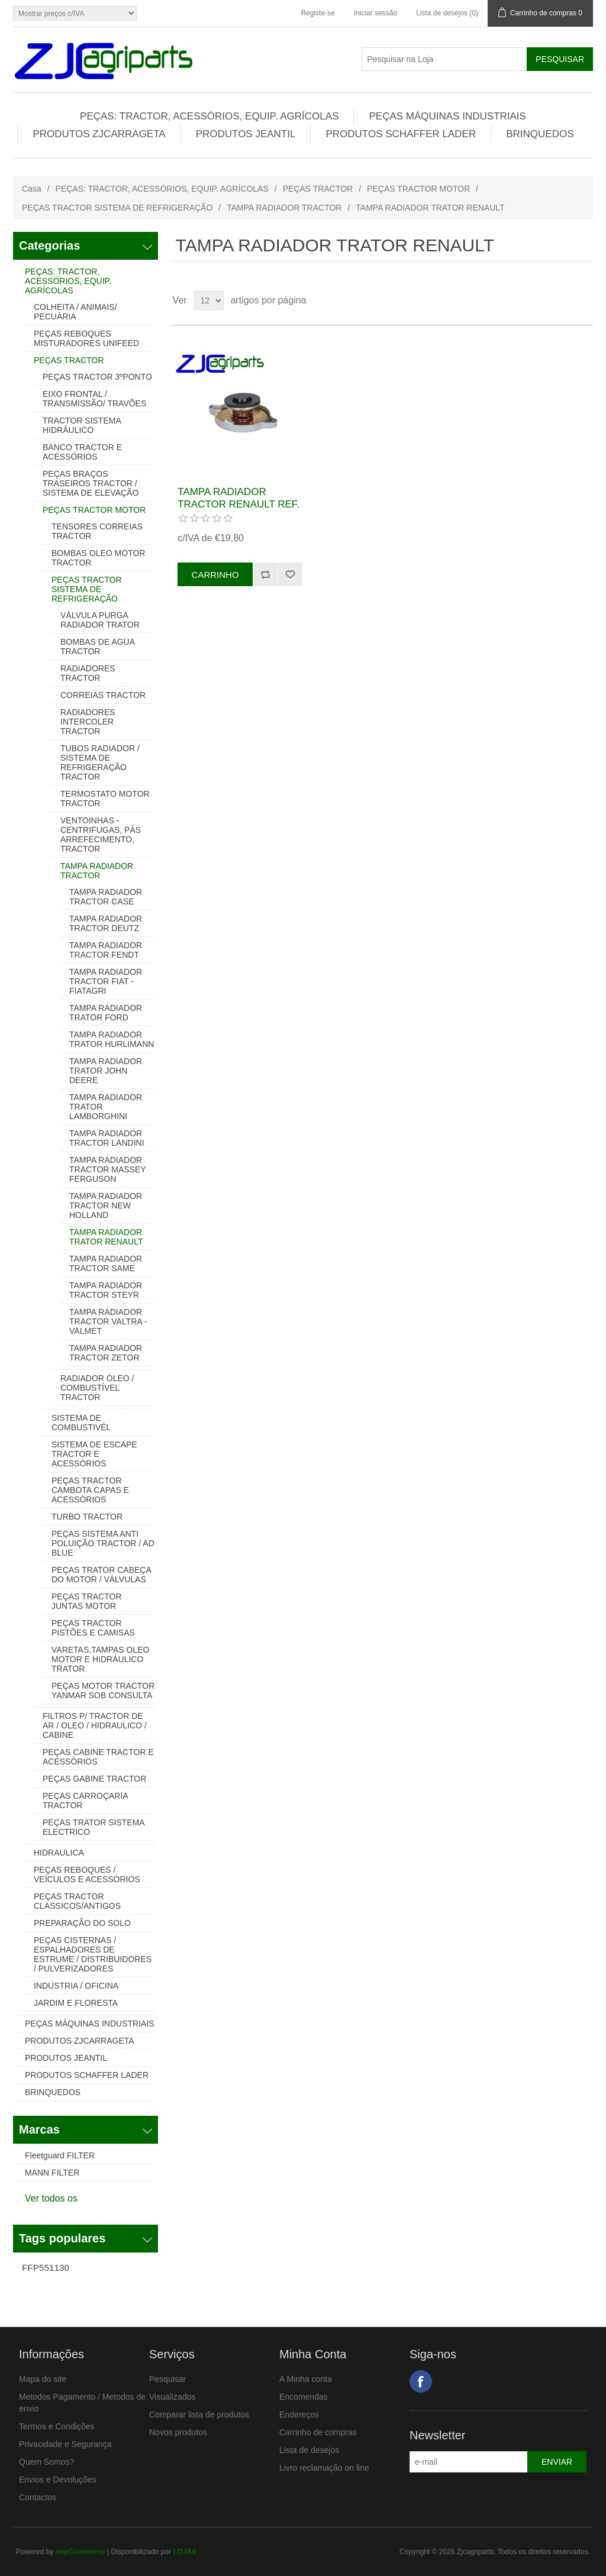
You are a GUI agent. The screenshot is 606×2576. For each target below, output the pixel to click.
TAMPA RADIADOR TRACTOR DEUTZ (105, 923)
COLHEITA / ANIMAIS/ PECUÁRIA (75, 311)
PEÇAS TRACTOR (318, 188)
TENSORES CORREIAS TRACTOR (97, 531)
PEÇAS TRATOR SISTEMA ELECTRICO (93, 1827)
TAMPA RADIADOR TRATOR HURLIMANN (111, 1039)
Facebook (421, 2381)
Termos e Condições (57, 2426)
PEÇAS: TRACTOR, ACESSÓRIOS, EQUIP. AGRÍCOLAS (209, 116)
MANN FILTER (52, 2172)
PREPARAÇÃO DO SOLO (82, 1923)
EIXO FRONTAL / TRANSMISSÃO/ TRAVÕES (94, 398)
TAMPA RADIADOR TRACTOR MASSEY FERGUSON (107, 1169)
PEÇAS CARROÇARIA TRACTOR (85, 1800)
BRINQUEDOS (539, 134)
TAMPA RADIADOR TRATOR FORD (105, 1012)
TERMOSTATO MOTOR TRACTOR (105, 798)
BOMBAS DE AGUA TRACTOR (97, 646)
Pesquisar (167, 2379)
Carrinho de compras (318, 2432)
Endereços (299, 2414)
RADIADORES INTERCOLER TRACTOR (87, 721)
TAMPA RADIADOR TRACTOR (284, 207)
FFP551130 (45, 2268)
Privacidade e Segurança (65, 2444)
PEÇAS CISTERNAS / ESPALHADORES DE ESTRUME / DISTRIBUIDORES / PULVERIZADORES (93, 1954)
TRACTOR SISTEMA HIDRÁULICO (82, 425)
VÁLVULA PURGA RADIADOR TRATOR (100, 619)
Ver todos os (51, 2198)
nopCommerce (80, 2552)
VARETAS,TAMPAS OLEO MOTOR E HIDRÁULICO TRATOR (100, 1659)
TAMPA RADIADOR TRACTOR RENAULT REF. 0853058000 (238, 504)
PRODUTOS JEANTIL (246, 134)
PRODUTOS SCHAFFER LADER (400, 134)
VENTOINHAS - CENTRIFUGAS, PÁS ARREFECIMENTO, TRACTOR (100, 835)
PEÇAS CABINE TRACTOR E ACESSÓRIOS (98, 1756)
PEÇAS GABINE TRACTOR (94, 1778)
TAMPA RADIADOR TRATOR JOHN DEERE (105, 1070)
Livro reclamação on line (324, 2467)
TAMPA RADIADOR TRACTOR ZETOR (105, 1352)
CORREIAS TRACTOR (103, 695)
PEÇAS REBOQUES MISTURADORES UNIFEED (86, 338)
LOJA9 (184, 2552)
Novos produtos (178, 2432)
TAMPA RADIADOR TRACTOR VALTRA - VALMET (108, 1321)
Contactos (37, 2497)
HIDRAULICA (59, 1852)
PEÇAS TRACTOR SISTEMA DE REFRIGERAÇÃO (117, 207)
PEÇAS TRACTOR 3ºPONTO (97, 377)
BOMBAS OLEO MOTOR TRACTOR (98, 557)
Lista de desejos (309, 2450)
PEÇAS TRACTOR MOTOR (418, 188)
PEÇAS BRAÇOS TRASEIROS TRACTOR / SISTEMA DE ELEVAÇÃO (90, 483)
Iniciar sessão (375, 13)
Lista (583, 300)
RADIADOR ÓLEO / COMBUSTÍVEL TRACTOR (97, 1387)
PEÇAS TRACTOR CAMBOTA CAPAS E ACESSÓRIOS (90, 1490)
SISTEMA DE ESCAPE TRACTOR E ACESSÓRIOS (94, 1454)
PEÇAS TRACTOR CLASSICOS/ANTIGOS (77, 1901)
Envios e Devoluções (57, 2479)
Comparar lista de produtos (199, 2414)
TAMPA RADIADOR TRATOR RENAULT (106, 1236)
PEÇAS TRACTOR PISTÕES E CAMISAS (93, 1627)
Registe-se (317, 13)
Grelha (562, 300)
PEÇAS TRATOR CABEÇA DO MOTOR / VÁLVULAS (101, 1574)
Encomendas (303, 2397)
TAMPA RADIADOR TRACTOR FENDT (105, 949)
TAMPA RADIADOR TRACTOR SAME (105, 1263)
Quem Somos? (46, 2462)
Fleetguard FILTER (60, 2155)
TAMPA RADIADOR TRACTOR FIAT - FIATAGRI (105, 981)
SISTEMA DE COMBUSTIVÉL (81, 1422)
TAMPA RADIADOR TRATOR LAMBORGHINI (105, 1107)
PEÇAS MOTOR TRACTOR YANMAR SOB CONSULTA (102, 1690)
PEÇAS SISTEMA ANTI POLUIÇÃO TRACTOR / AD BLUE (102, 1543)
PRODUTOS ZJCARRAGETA (99, 134)
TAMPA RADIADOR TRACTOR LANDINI (106, 1138)
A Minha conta (305, 2379)
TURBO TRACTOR (87, 1516)
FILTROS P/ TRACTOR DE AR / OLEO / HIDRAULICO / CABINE (95, 1725)
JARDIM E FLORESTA (76, 2003)
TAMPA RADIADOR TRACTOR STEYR (105, 1290)
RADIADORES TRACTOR (87, 673)
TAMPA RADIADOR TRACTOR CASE (105, 896)
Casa (31, 188)
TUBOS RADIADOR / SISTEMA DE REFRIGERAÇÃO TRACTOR (100, 762)
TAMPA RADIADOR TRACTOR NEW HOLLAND (105, 1205)
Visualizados (172, 2397)
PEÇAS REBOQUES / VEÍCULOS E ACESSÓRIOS (87, 1874)
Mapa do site (42, 2379)
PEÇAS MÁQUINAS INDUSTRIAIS (447, 116)
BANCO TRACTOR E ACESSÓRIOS (82, 451)
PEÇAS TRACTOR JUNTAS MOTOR (86, 1601)
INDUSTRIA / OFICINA (76, 1985)
